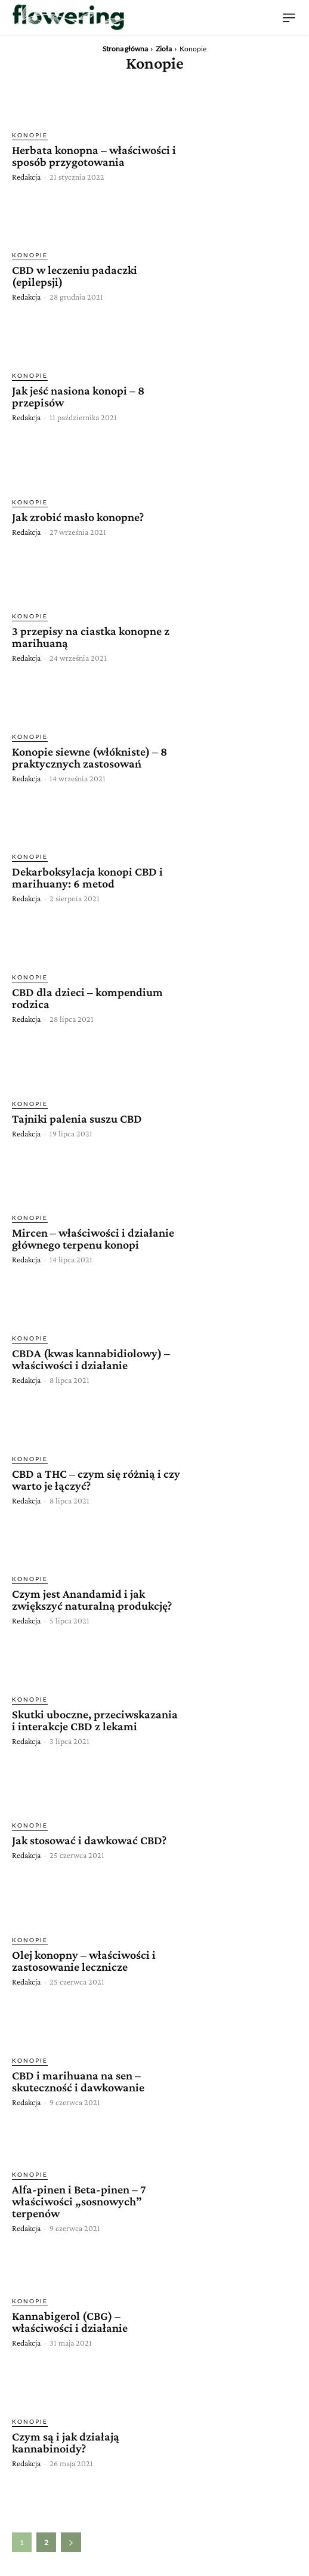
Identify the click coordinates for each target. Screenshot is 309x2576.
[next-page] (71, 2542)
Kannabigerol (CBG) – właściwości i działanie (70, 2321)
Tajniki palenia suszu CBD (77, 1118)
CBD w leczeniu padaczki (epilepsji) (74, 275)
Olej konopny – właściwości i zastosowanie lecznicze (84, 1960)
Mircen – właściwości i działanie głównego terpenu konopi (93, 1238)
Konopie (30, 134)
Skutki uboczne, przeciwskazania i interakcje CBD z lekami (95, 1720)
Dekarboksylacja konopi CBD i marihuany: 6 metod (87, 877)
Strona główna (125, 48)
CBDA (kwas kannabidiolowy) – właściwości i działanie (91, 1359)
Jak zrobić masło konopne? (78, 516)
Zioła (164, 48)
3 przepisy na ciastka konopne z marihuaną (90, 636)
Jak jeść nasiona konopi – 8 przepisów (78, 396)
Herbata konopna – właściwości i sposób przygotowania (94, 155)
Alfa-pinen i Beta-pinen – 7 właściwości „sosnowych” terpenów (79, 2201)
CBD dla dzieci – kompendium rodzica (87, 997)
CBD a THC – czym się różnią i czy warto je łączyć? (96, 1479)
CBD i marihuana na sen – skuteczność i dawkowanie (78, 2081)
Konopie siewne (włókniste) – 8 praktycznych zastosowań (89, 757)
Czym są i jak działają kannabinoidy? (65, 2442)
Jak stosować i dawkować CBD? (89, 1840)
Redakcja (26, 176)
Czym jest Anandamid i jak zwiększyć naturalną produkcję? (92, 1599)
